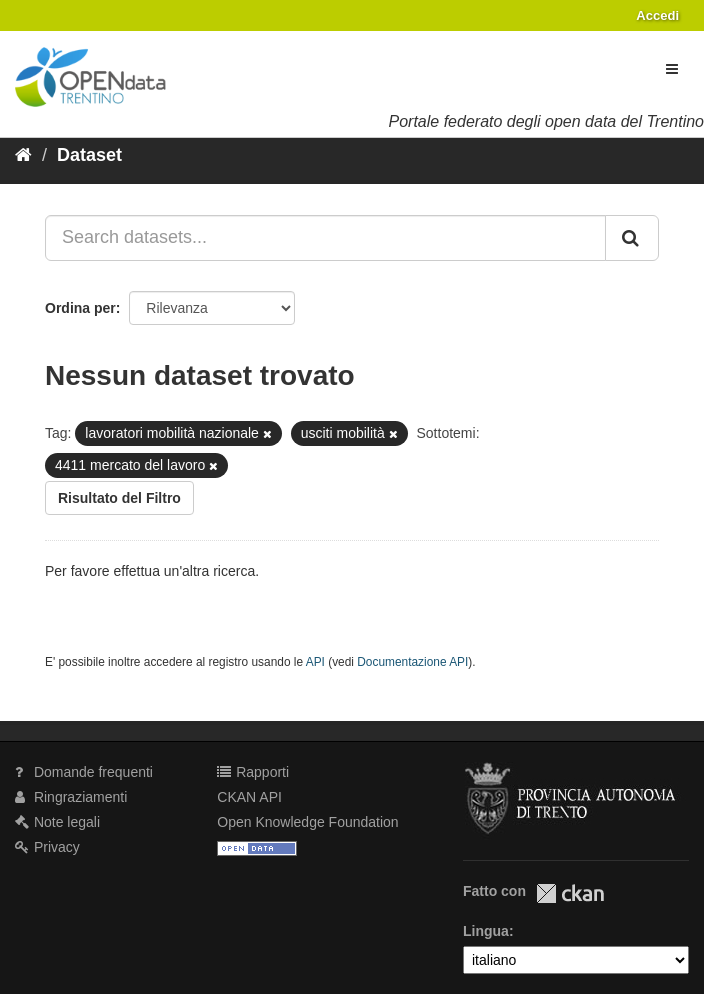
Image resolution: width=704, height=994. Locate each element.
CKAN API (249, 797)
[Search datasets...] (325, 238)
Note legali (57, 822)
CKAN (570, 893)
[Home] (23, 155)
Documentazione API (412, 662)
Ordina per (80, 308)
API (315, 662)
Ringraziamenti (71, 797)
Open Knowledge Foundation (307, 822)
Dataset (89, 155)
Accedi (657, 15)
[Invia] (632, 238)
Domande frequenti (84, 772)
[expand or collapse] (672, 69)
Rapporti (253, 772)
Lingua (486, 931)
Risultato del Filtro (119, 498)
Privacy (47, 847)
